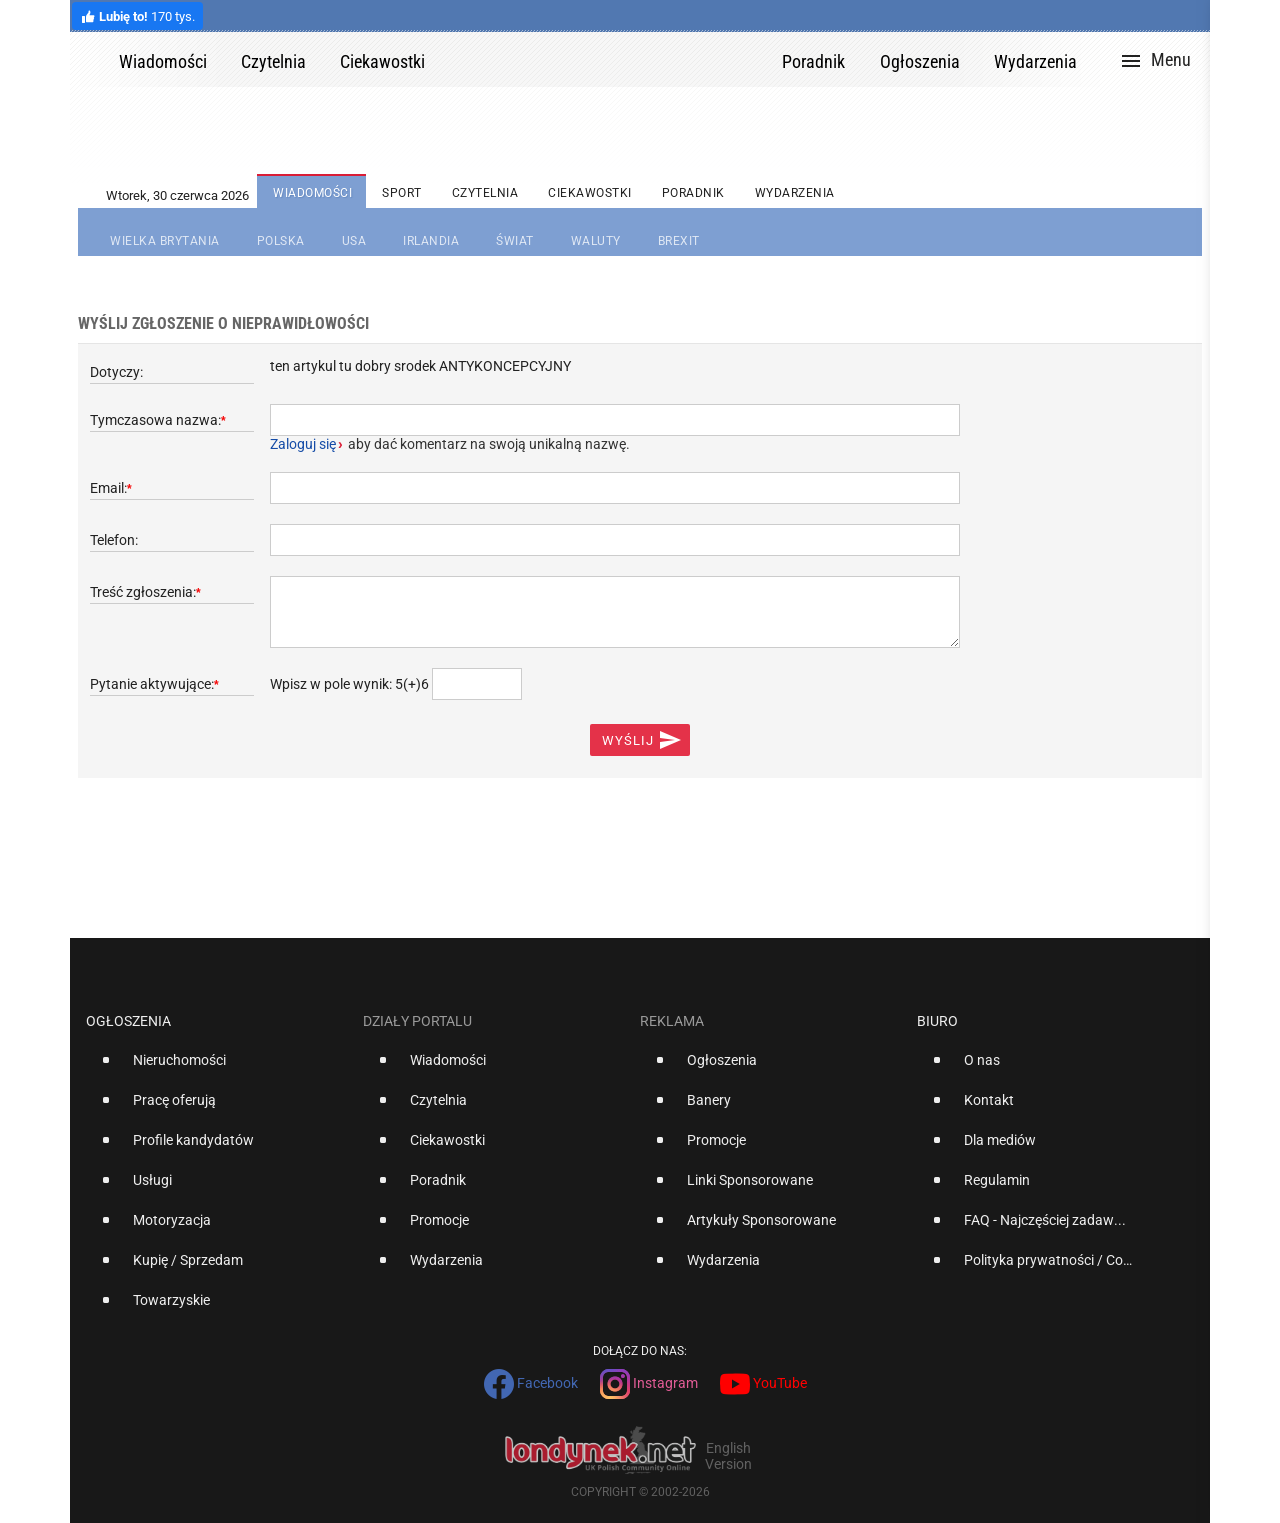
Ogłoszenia (128, 1021)
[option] (216, 1068)
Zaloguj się (303, 444)
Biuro (937, 1021)
